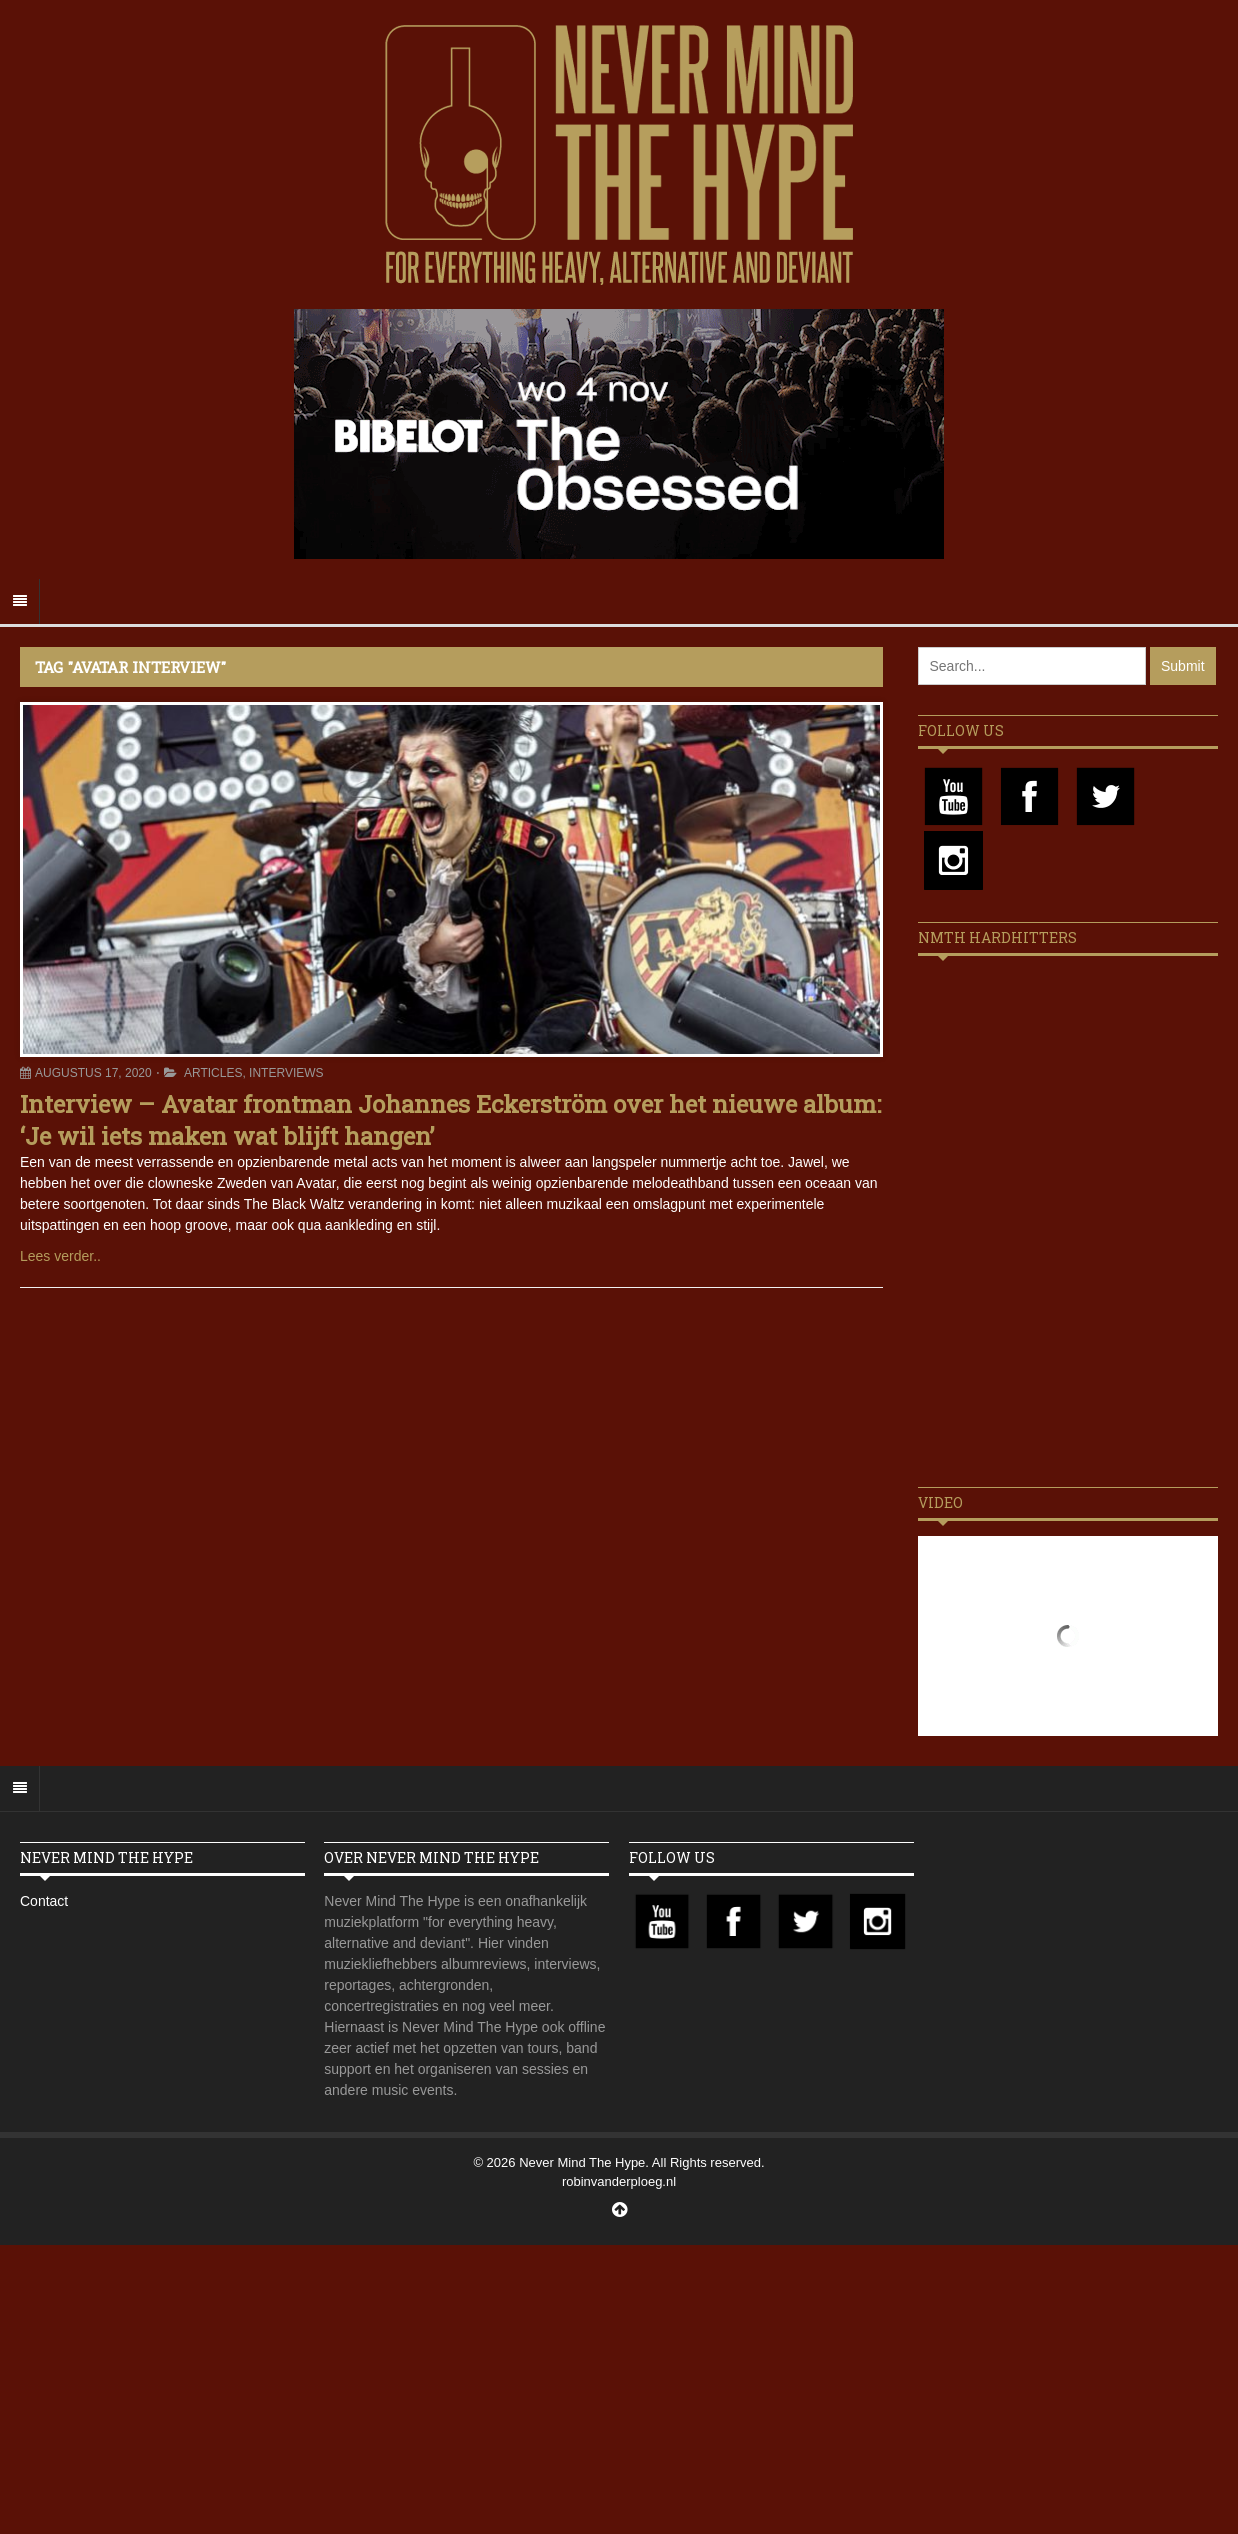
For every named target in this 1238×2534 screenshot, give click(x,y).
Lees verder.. (60, 1256)
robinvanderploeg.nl (619, 2181)
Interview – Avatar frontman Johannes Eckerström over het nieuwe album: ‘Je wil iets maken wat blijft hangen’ (450, 1119)
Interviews (286, 1073)
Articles (213, 1073)
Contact (44, 1901)
